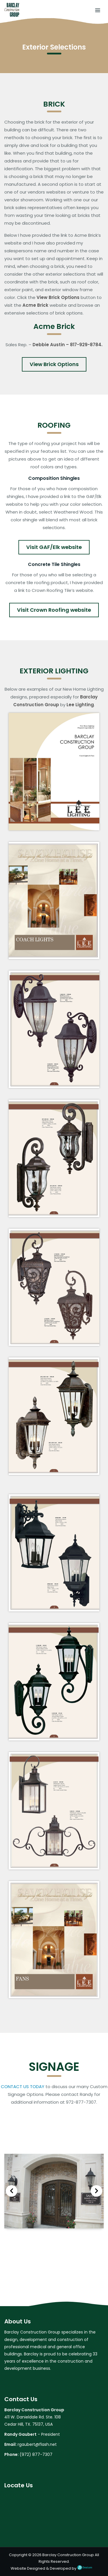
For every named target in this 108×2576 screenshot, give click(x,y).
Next (96, 2191)
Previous (11, 2191)
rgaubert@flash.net (37, 2444)
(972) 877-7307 (36, 2454)
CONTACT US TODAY (22, 2086)
